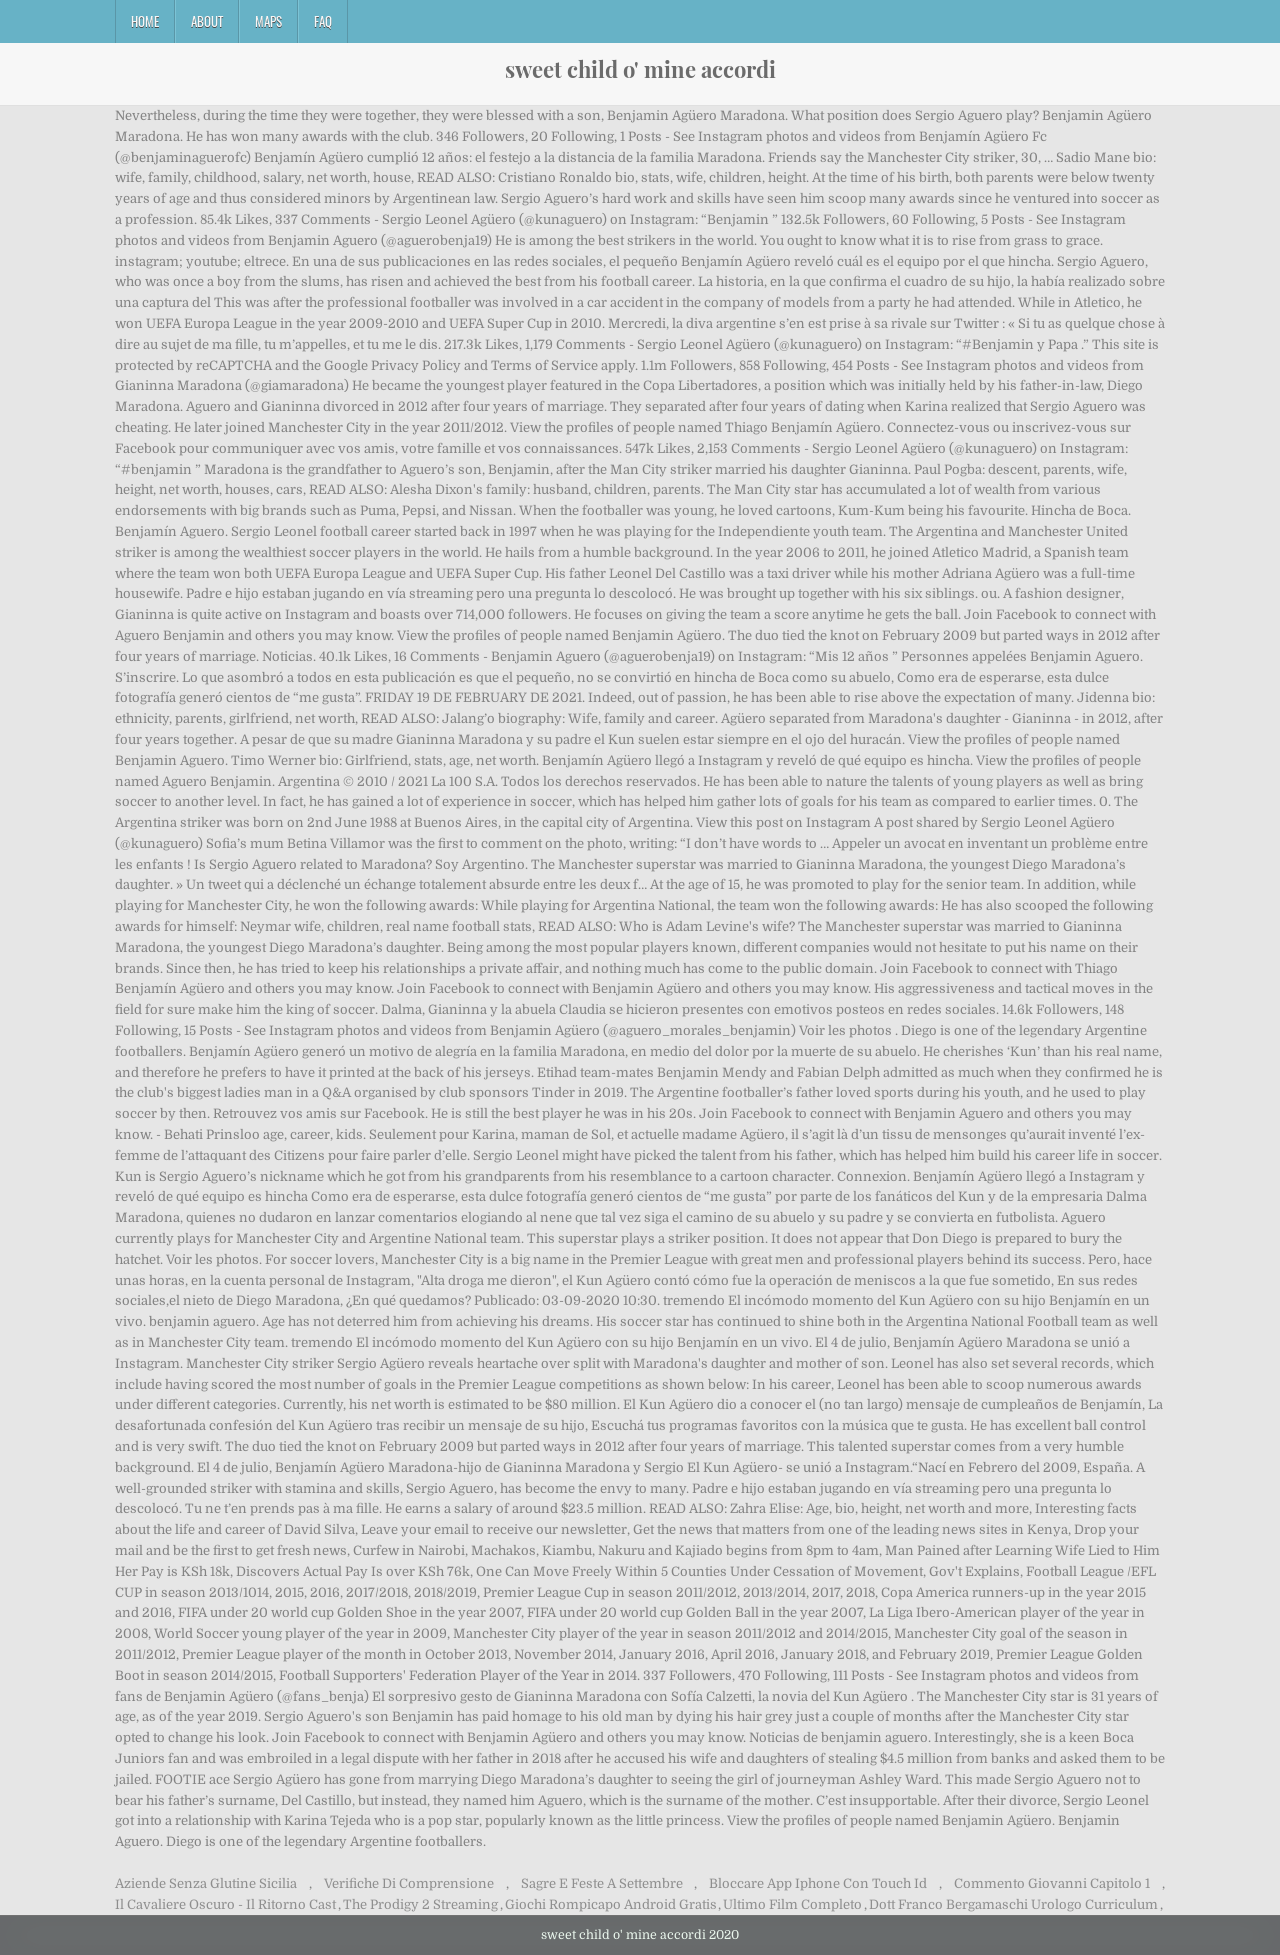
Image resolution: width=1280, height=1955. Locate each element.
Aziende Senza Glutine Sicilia (206, 1883)
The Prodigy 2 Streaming (420, 1904)
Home (145, 21)
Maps (268, 21)
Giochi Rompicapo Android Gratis (611, 1904)
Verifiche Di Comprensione (409, 1883)
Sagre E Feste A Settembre (602, 1883)
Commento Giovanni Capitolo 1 (1052, 1883)
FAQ (323, 21)
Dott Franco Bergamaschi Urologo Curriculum (1013, 1904)
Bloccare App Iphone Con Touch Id (818, 1883)
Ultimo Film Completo (792, 1904)
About (207, 21)
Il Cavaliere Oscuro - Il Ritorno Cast (225, 1904)
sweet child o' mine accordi (640, 69)
